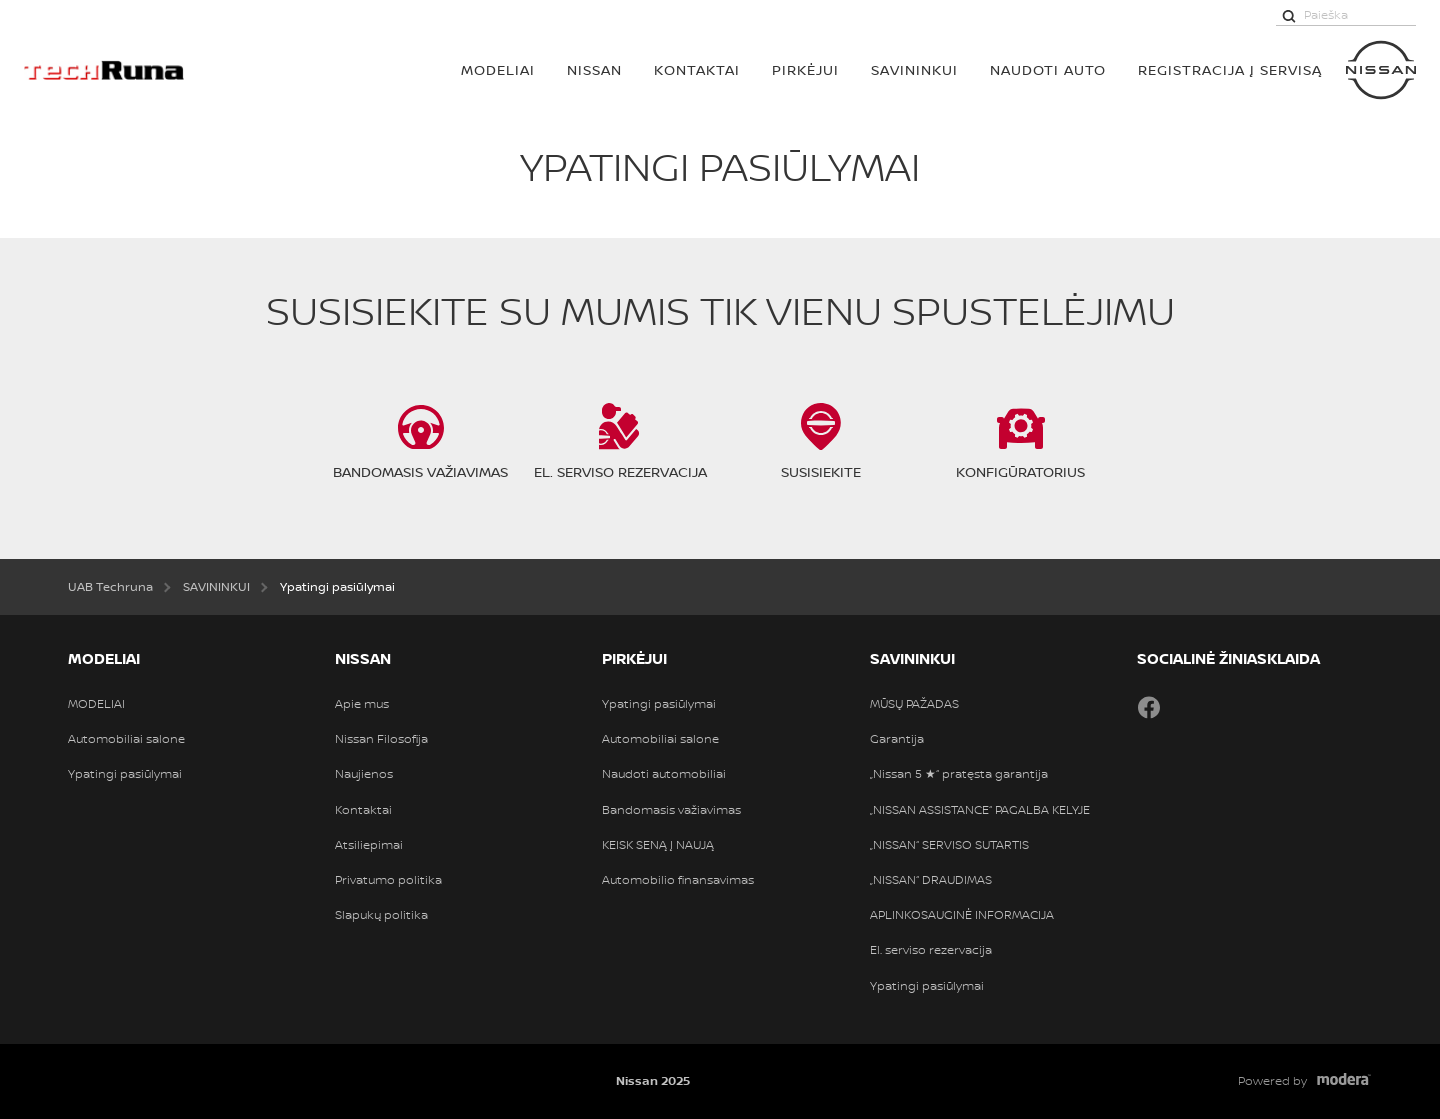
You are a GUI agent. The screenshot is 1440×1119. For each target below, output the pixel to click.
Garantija (897, 739)
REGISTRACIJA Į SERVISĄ (1230, 69)
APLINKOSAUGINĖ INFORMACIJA (962, 915)
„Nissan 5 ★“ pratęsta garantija (959, 774)
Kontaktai (697, 69)
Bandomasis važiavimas (671, 810)
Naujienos (364, 774)
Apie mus (362, 704)
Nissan (594, 69)
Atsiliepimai (369, 845)
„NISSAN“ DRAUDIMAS (931, 880)
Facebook (1149, 707)
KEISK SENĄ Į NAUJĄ (658, 845)
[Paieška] (1289, 15)
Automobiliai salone (126, 739)
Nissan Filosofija (381, 739)
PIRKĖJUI (805, 69)
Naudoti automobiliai (664, 774)
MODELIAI (498, 69)
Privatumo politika (388, 880)
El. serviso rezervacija (931, 950)
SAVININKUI (914, 69)
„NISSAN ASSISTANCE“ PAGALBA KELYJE (980, 810)
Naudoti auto (1048, 69)
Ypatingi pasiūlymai (125, 774)
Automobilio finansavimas (678, 880)
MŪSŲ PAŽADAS (914, 704)
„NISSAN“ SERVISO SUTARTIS (949, 845)
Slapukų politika (381, 915)
